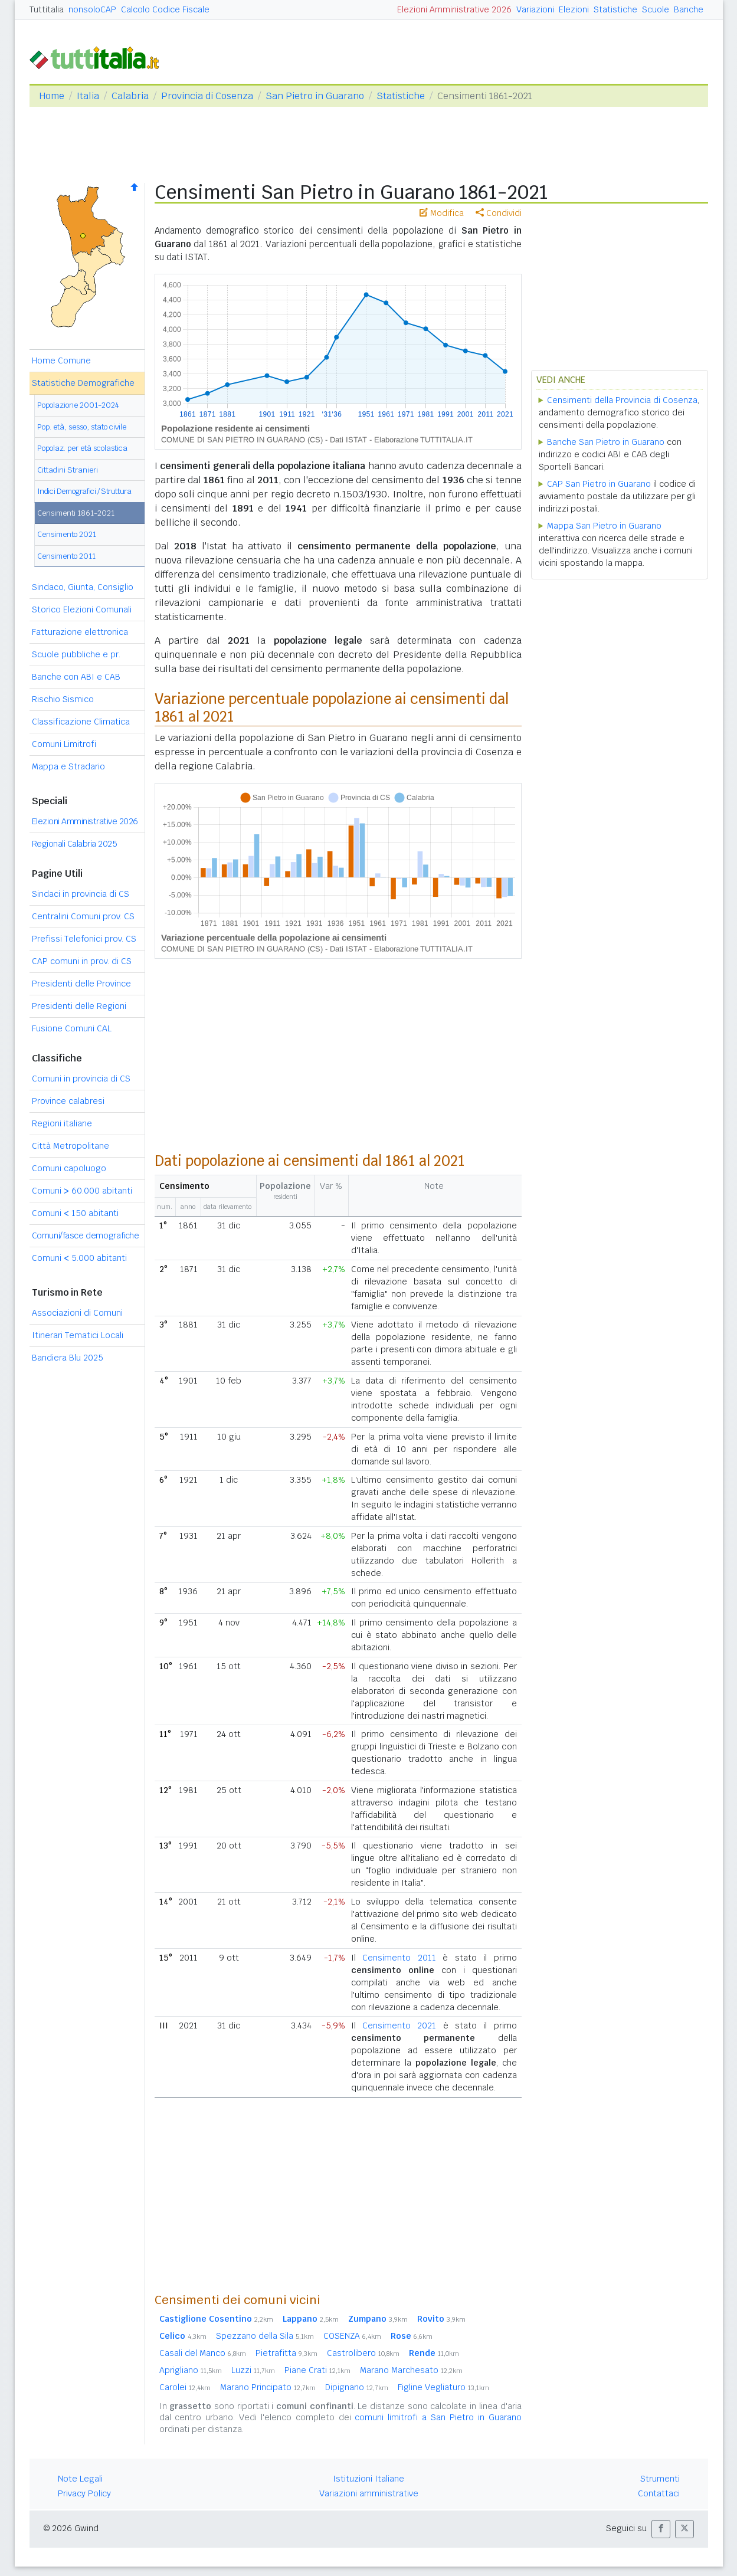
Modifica (442, 213)
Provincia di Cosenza (207, 96)
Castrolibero (363, 2353)
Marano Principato (268, 2387)
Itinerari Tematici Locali (77, 1335)
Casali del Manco (202, 2353)
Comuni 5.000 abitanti (79, 1258)
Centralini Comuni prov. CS (83, 916)
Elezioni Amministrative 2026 (454, 9)
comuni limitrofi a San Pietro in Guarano (438, 2417)
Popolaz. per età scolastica (82, 448)
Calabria (130, 96)
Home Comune (61, 360)
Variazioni (535, 9)
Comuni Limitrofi (64, 744)
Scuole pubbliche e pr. (76, 654)
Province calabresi (68, 1101)
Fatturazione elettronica (80, 632)
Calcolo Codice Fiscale (165, 9)
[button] (660, 2529)
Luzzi (253, 2370)
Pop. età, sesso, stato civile (81, 427)
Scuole (655, 9)
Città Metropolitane (70, 1145)
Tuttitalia (47, 9)
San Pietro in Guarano (315, 96)
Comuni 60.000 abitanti (82, 1190)
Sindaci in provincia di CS (80, 894)
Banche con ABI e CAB (76, 676)
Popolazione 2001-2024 (78, 405)
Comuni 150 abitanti (75, 1213)
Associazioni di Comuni (77, 1312)
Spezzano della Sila (265, 2336)
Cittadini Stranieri (67, 470)
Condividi (499, 213)
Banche (688, 9)
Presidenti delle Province (81, 983)
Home (51, 96)
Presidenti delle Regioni (79, 1006)
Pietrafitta (286, 2353)
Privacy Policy (84, 2493)
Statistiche (615, 9)
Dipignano (356, 2387)
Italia (88, 96)
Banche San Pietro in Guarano (605, 442)
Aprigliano (190, 2370)
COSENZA (352, 2336)
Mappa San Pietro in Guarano (604, 525)
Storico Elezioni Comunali (82, 609)
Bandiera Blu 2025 (67, 1357)
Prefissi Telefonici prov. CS (84, 938)
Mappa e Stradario (68, 766)
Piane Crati (317, 2370)
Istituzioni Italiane (368, 2478)
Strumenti (660, 2478)
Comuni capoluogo (69, 1168)
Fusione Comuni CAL (72, 1028)
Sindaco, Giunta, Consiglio (82, 587)
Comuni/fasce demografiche (85, 1235)
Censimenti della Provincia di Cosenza (622, 400)
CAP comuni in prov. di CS (82, 961)
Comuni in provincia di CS (81, 1078)
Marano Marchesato (411, 2370)
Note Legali (80, 2478)
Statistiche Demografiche (83, 383)
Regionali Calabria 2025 (74, 843)
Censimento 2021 (66, 534)
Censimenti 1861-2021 (75, 513)
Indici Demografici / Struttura (84, 491)
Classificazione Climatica (81, 721)
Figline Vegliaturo (443, 2387)
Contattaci (659, 2493)
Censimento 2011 (66, 556)
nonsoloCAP (92, 9)
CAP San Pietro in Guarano (599, 484)
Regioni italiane (62, 1123)
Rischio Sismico (63, 699)
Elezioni (574, 9)
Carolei (185, 2387)
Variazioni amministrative (368, 2493)
